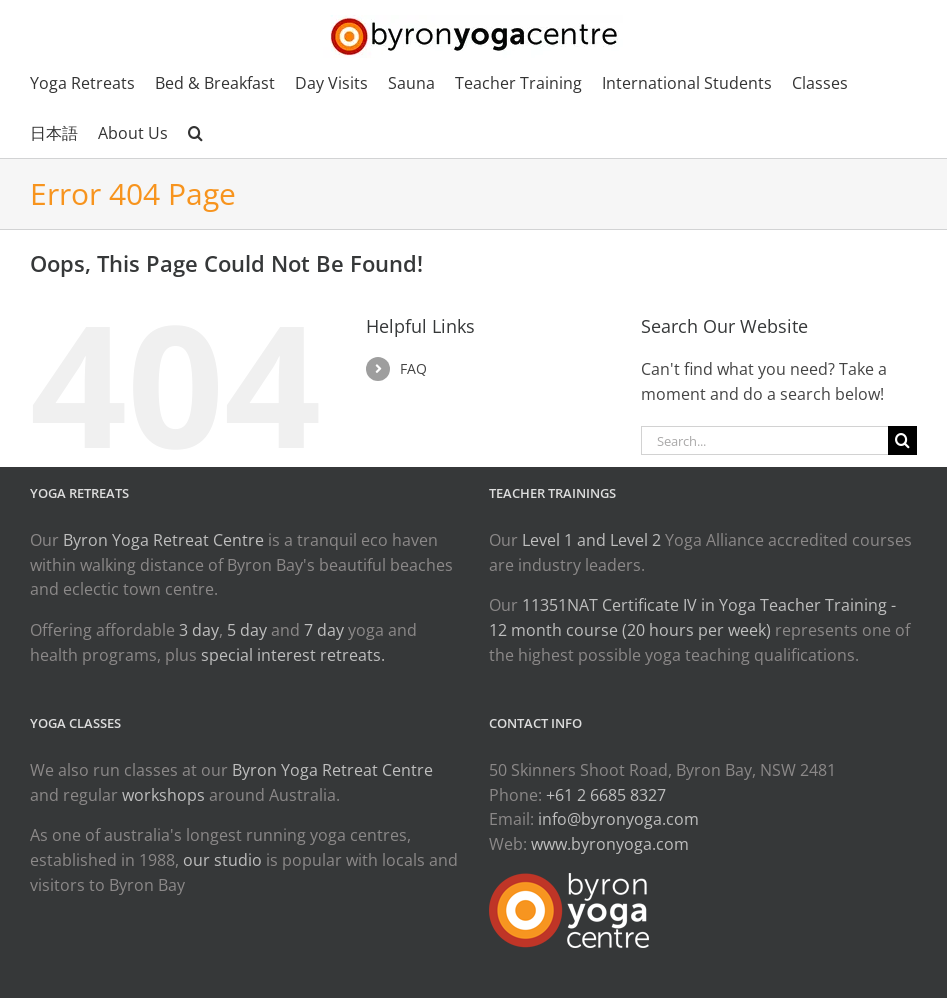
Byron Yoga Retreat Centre (163, 540)
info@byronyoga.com (618, 819)
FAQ (413, 368)
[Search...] (764, 440)
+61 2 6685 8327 (606, 795)
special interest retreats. (293, 655)
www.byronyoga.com (610, 844)
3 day (199, 630)
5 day (247, 630)
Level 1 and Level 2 (591, 540)
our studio (222, 860)
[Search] (902, 440)
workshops (163, 795)
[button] (195, 133)
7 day (324, 630)
